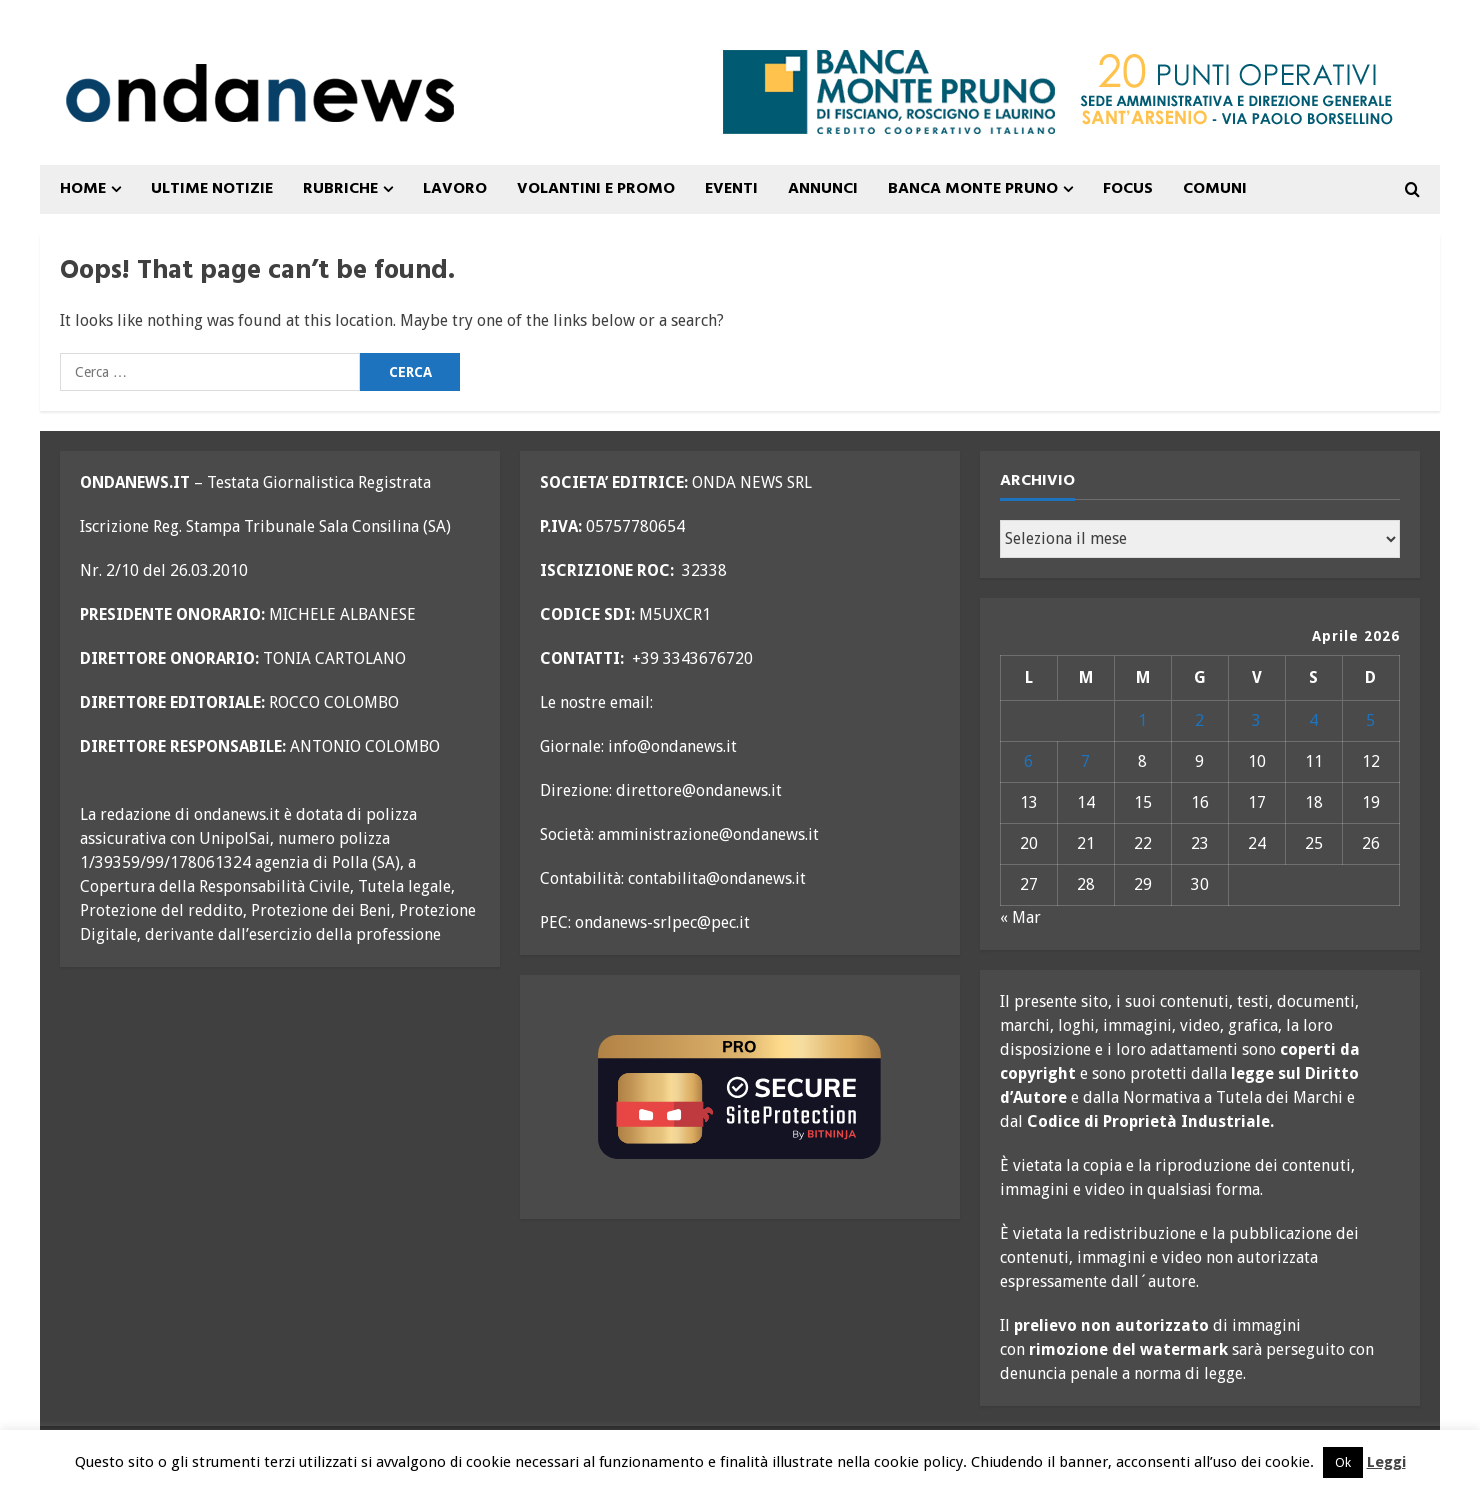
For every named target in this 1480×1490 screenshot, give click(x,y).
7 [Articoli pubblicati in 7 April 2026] (1085, 761)
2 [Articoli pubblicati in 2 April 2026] (1199, 720)
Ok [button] (1343, 1462)
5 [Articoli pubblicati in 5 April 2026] (1370, 720)
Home (83, 189)
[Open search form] (1412, 190)
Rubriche (340, 189)
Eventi (731, 189)
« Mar (1020, 917)
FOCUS (1128, 189)
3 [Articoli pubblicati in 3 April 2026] (1256, 720)
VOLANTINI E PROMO (596, 189)
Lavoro (455, 189)
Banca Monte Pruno (973, 189)
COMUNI (1215, 189)
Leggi (1386, 1462)
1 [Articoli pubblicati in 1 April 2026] (1142, 720)
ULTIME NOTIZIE (212, 189)
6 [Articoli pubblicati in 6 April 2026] (1028, 761)
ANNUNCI (823, 189)
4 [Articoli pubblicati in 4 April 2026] (1313, 720)
